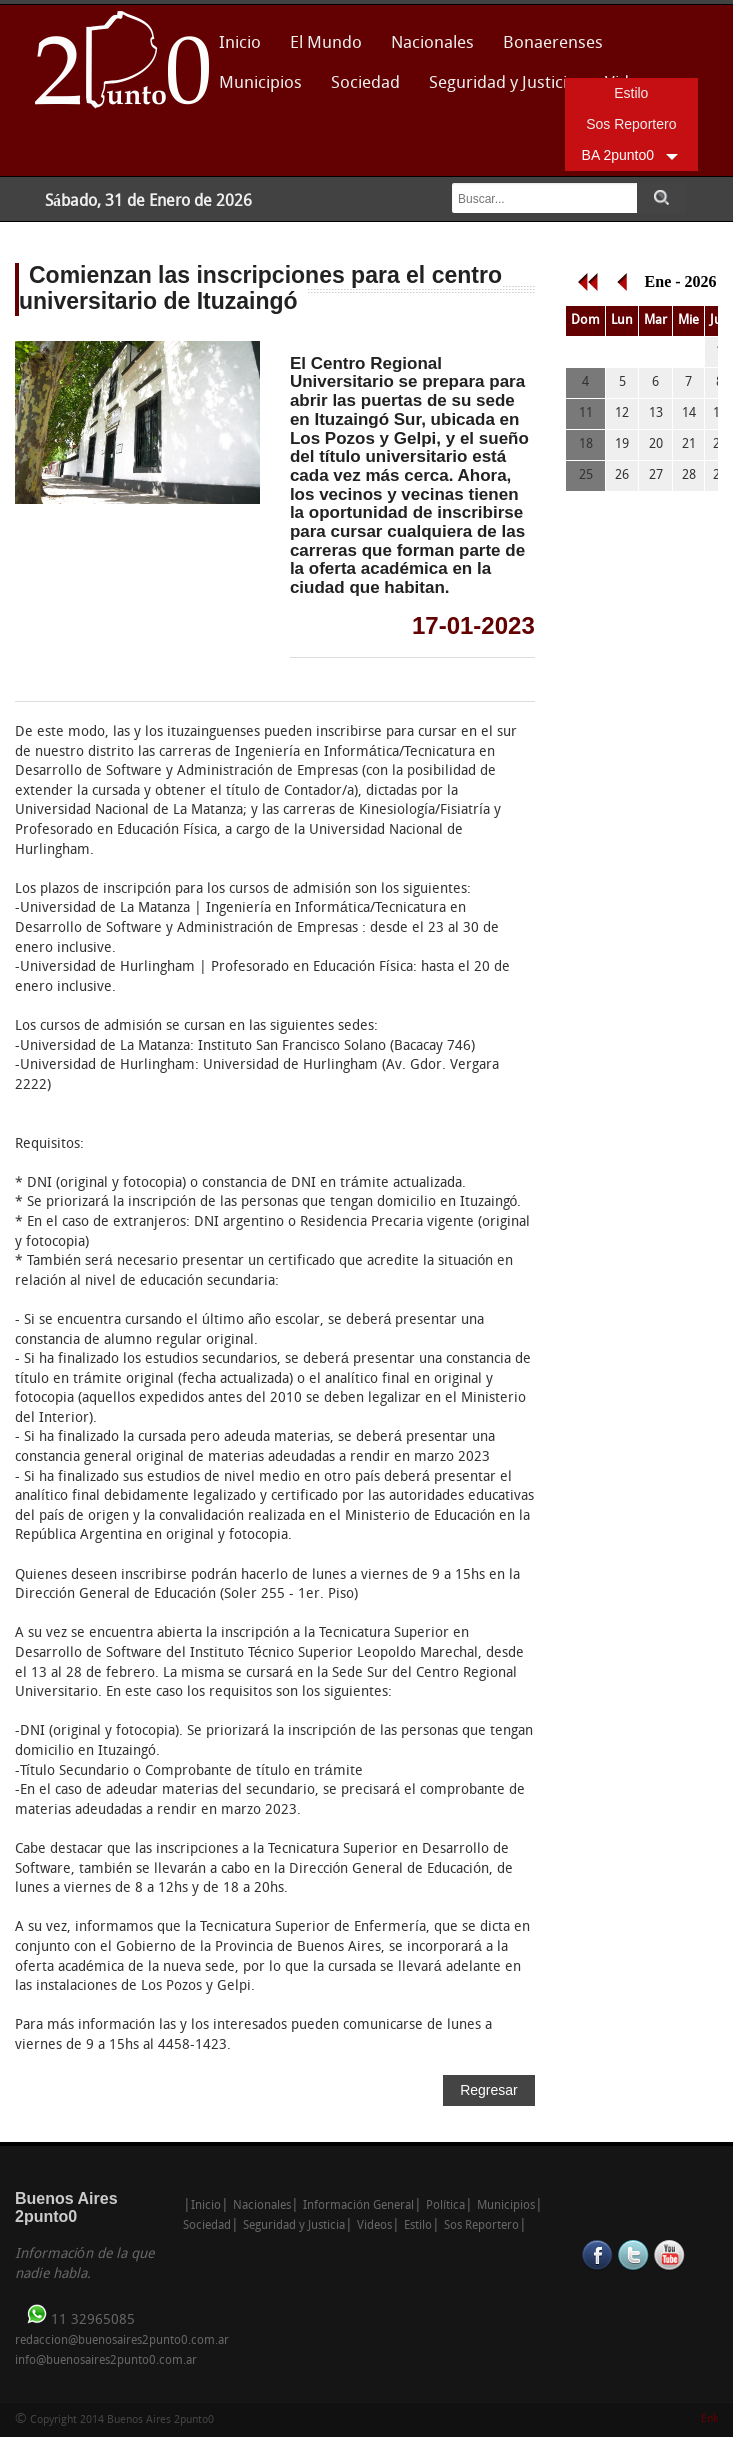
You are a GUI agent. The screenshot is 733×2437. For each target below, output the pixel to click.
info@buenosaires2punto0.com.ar (106, 2361)
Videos (374, 2226)
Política (445, 2206)
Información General (358, 2206)
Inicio (240, 43)
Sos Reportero (631, 124)
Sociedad (365, 83)
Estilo (631, 93)
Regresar (489, 2090)
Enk (709, 2419)
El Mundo (326, 43)
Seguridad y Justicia (502, 83)
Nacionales (432, 43)
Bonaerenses (547, 49)
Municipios (260, 83)
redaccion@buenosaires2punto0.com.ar (122, 2341)
